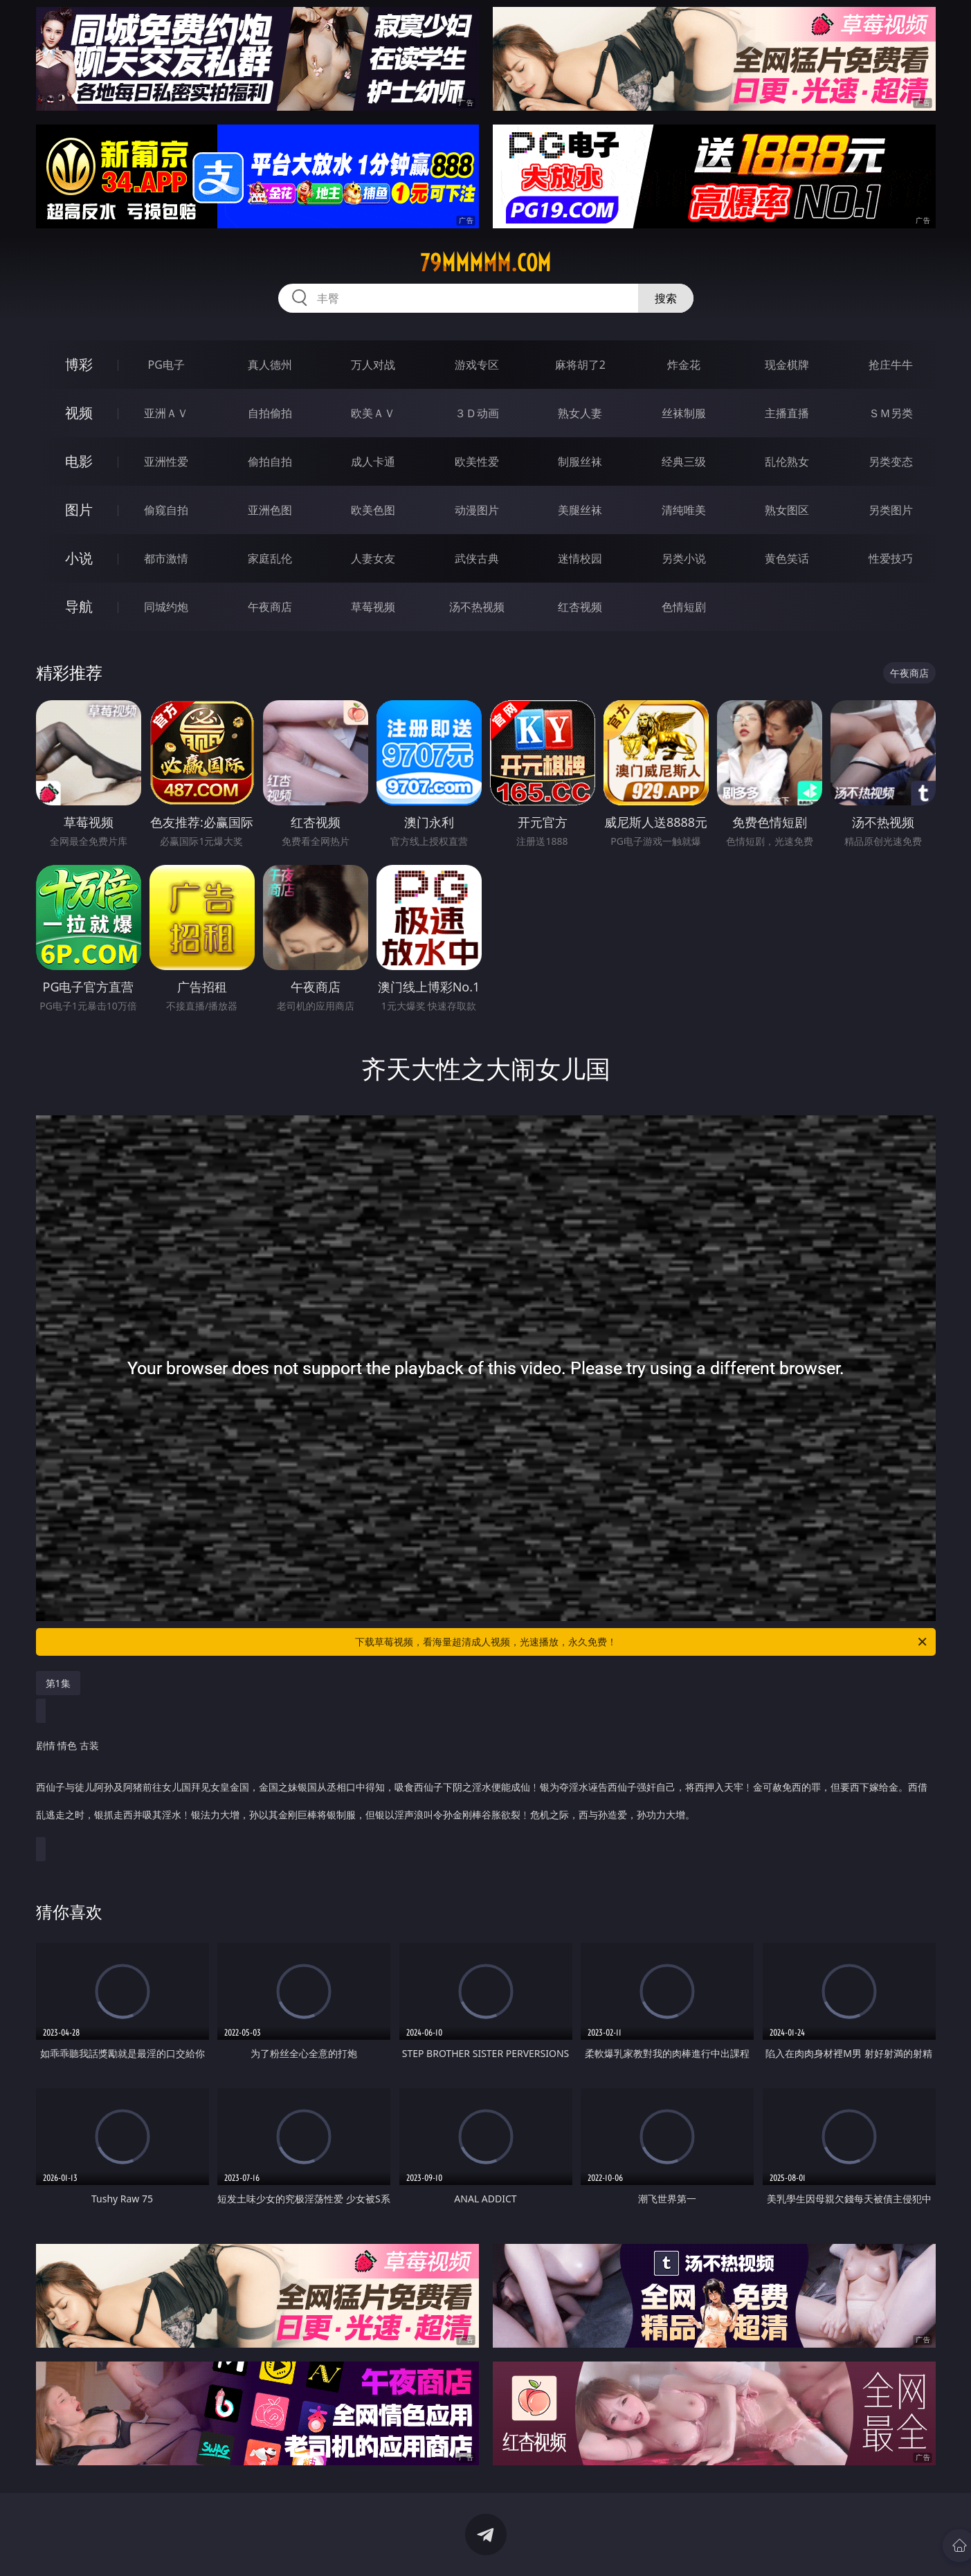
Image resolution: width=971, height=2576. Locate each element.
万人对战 (373, 364)
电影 (79, 461)
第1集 (58, 1683)
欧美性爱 (477, 461)
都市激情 (166, 558)
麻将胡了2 (580, 364)
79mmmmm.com (485, 263)
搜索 (666, 298)
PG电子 (166, 364)
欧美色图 (373, 510)
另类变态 (891, 461)
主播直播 (787, 413)
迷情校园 (580, 558)
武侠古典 (477, 558)
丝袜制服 (684, 413)
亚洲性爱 (166, 461)
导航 (79, 606)
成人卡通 (373, 461)
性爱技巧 (891, 558)
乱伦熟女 (787, 461)
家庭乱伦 (270, 558)
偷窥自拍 (166, 510)
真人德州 (270, 364)
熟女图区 (787, 510)
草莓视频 (373, 606)
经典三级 (684, 461)
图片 (79, 509)
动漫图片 (477, 510)
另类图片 (891, 510)
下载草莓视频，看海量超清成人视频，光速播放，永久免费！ (642, 1642)
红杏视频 (580, 606)
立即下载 (582, 2545)
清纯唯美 (684, 510)
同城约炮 (166, 606)
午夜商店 (270, 606)
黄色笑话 (787, 558)
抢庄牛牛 (891, 364)
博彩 (79, 364)
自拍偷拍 (270, 413)
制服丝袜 (580, 461)
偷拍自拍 (270, 461)
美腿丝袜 (580, 510)
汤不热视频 (477, 606)
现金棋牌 (787, 364)
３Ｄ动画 (477, 413)
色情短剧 (684, 606)
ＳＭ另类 (891, 413)
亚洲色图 (270, 510)
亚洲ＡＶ (166, 413)
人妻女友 (373, 558)
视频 (79, 412)
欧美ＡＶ (373, 413)
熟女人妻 (580, 413)
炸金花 (683, 364)
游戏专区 (477, 364)
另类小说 (684, 558)
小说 (79, 558)
